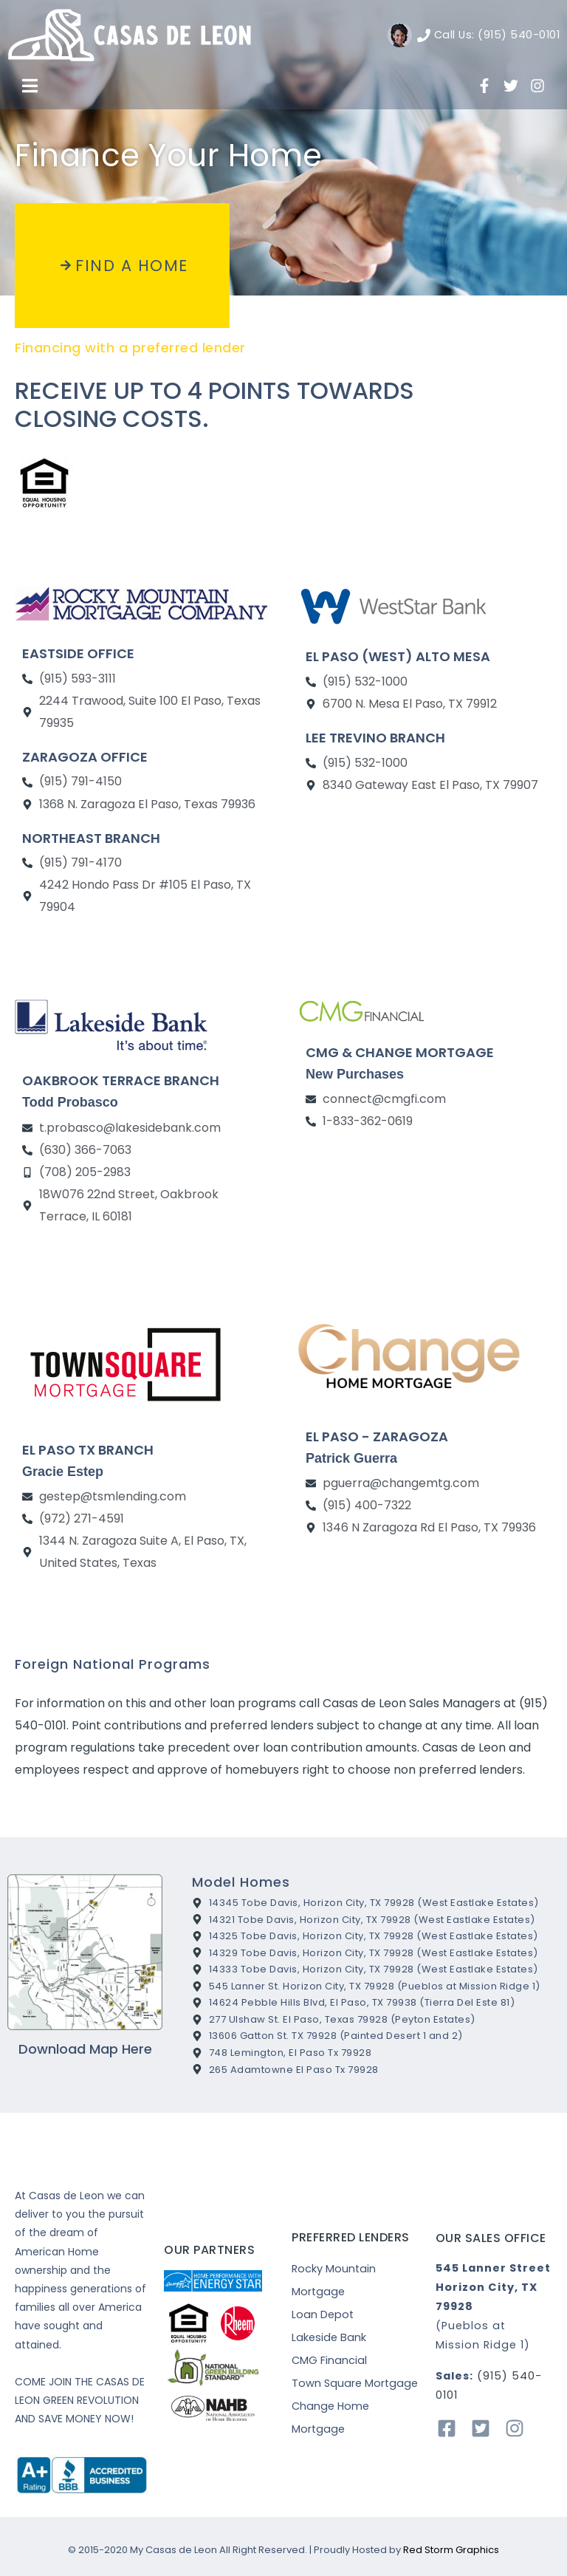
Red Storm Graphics (451, 2550)
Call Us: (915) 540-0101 (497, 34)
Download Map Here (85, 2049)
